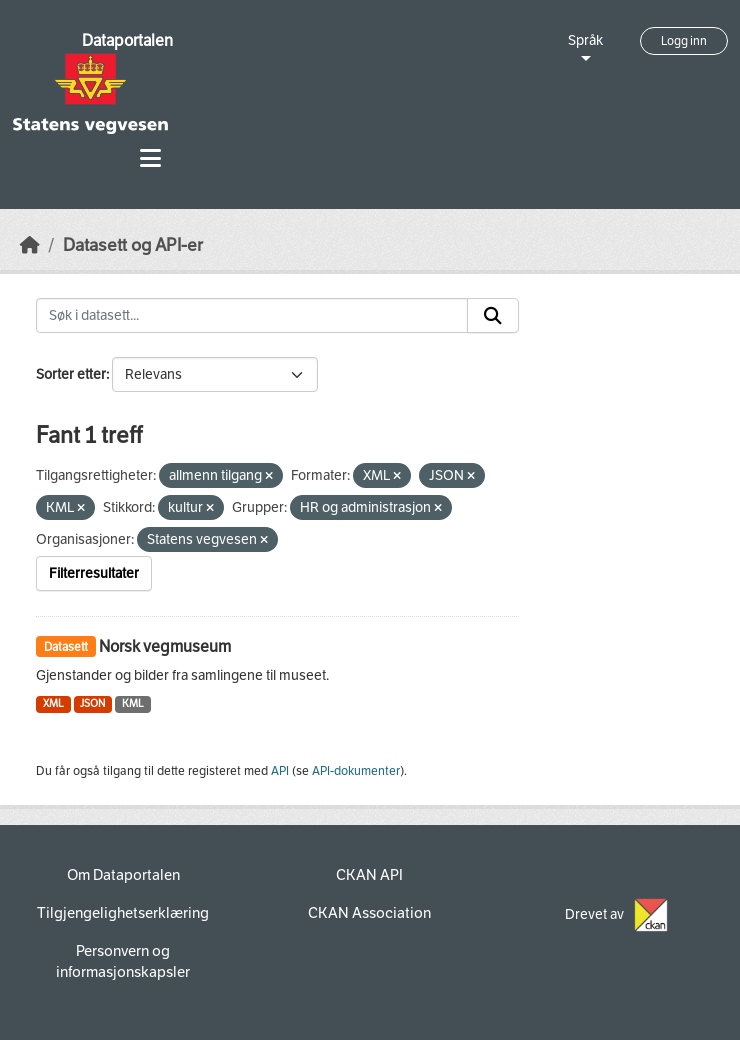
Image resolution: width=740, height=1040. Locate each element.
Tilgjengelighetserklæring (123, 913)
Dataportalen (127, 40)
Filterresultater (94, 573)
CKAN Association (369, 913)
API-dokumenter (356, 771)
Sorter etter (71, 374)
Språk (585, 40)
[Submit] (493, 316)
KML (133, 703)
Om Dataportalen (123, 875)
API (280, 771)
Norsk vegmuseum (165, 646)
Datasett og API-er (133, 245)
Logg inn (684, 41)
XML (53, 703)
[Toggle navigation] (150, 158)
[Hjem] (30, 245)
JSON (92, 703)
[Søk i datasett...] (252, 316)
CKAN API (369, 875)
